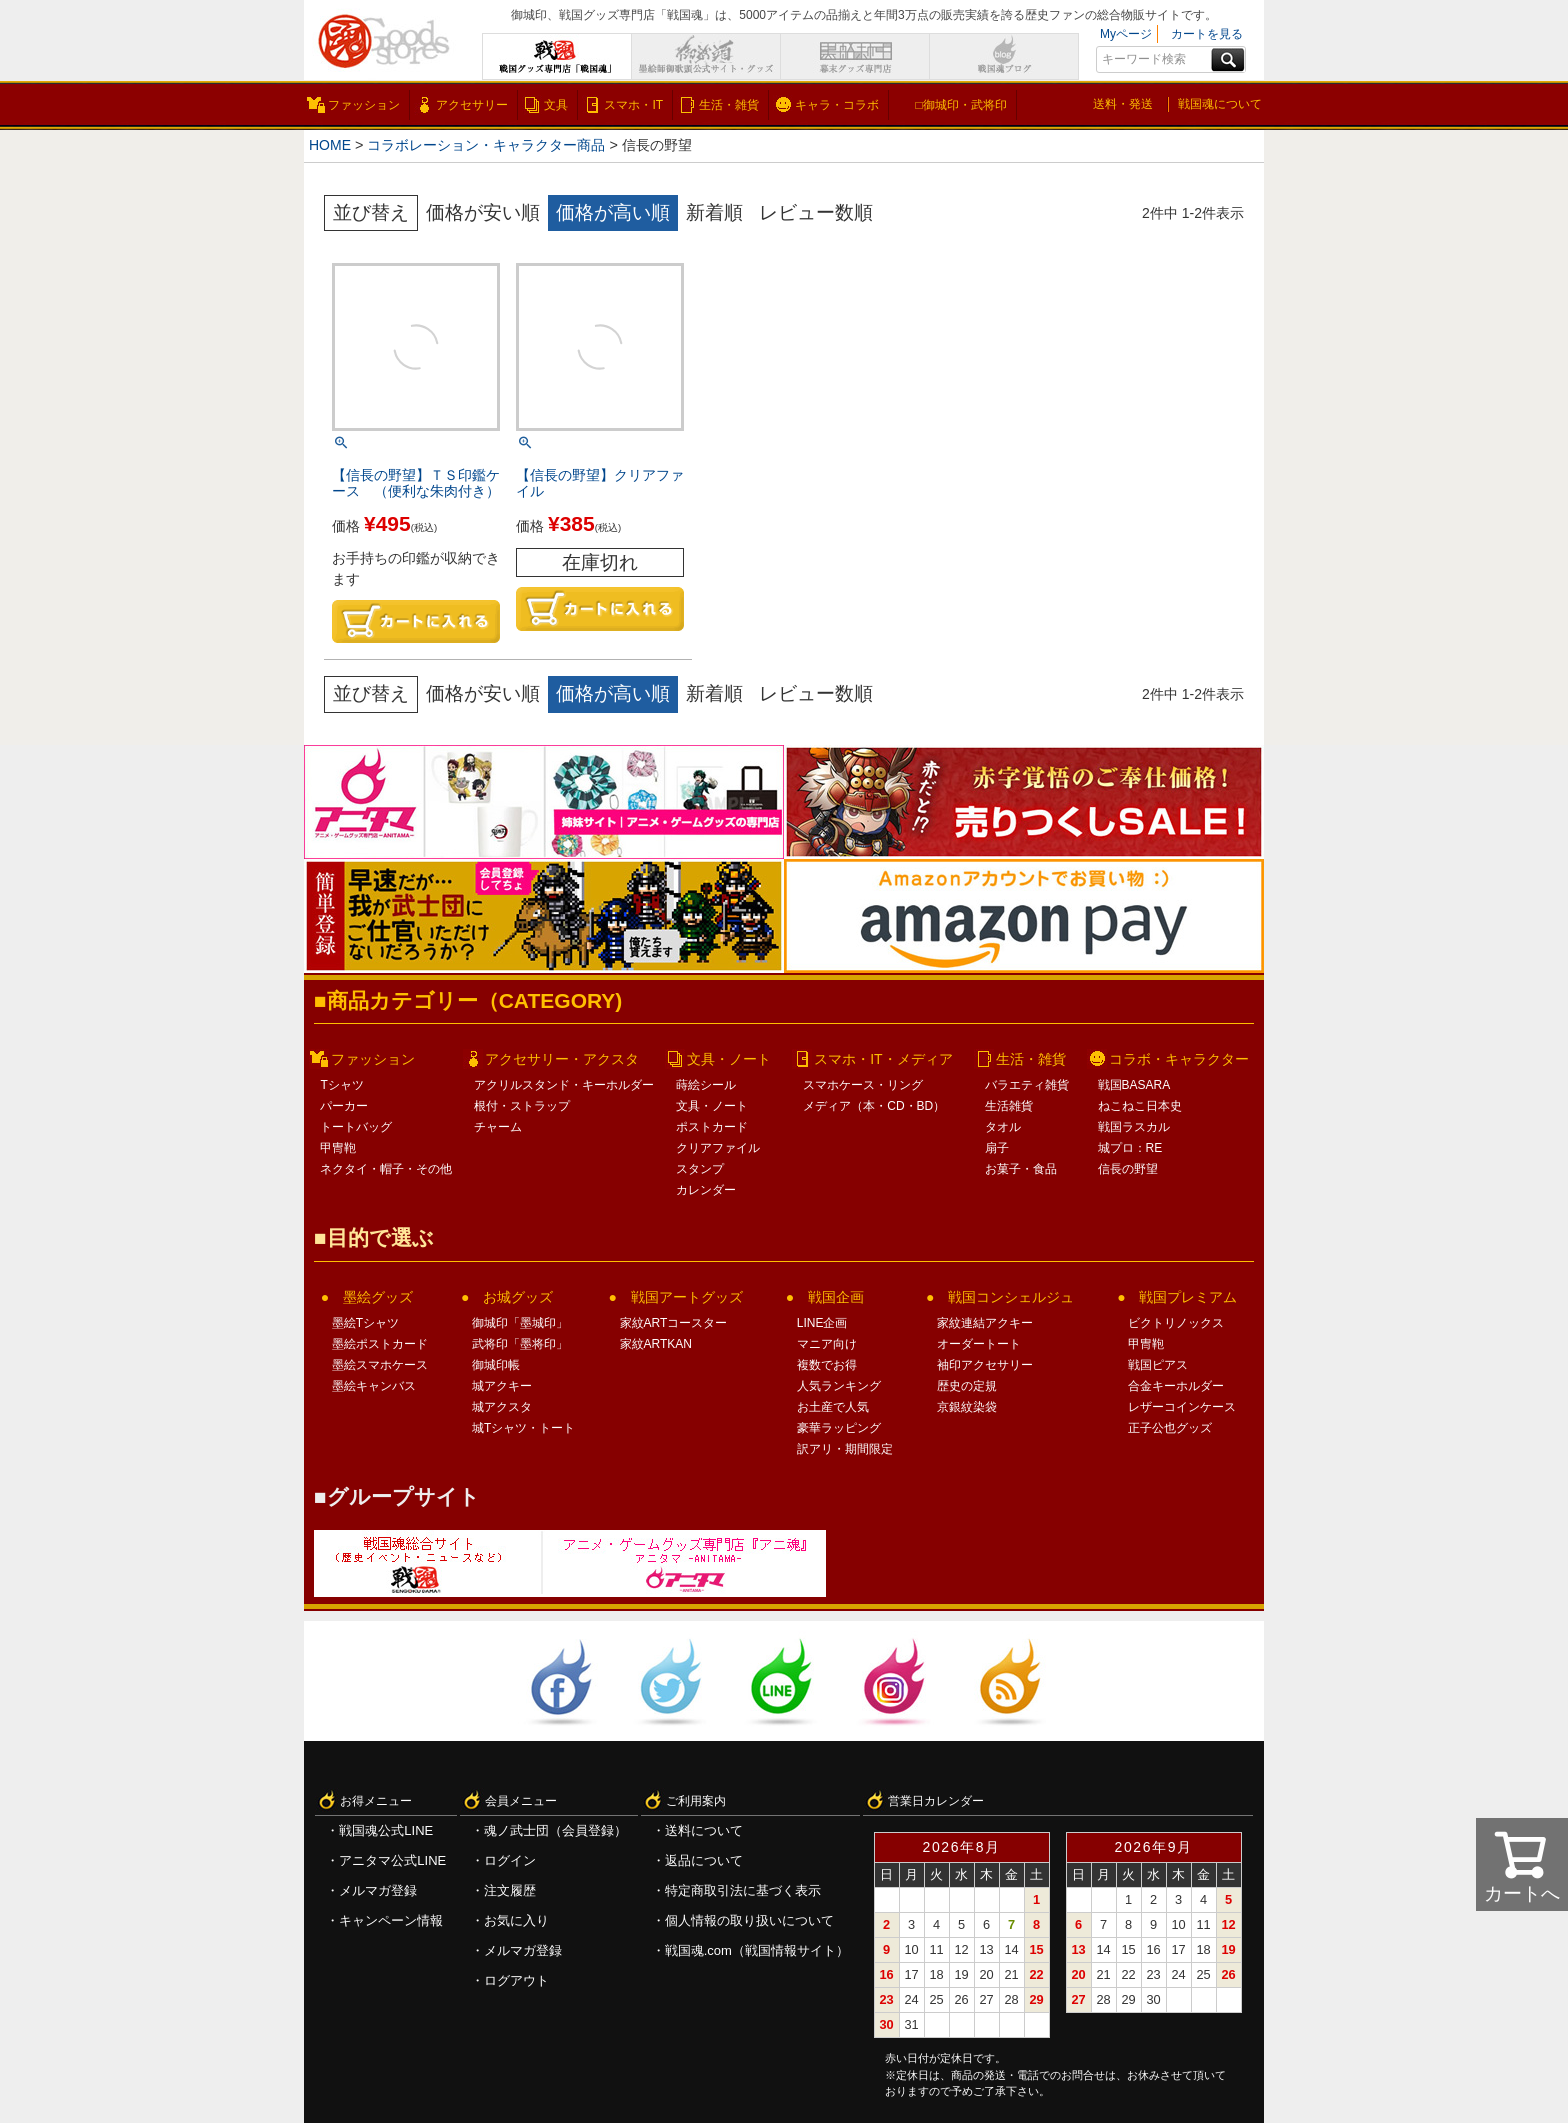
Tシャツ (341, 1085)
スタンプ (700, 1169)
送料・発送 (1123, 104)
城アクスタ (502, 1407)
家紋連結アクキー (985, 1323)
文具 (556, 105)
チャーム (498, 1127)
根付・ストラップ (522, 1106)
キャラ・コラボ (837, 105)
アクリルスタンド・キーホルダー (564, 1085)
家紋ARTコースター (674, 1323)
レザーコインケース (1182, 1407)
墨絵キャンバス (374, 1386)
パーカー (344, 1106)
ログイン (510, 1860)
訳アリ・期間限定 (845, 1449)
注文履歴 (510, 1890)
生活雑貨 (1009, 1106)
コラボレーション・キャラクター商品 (488, 145)
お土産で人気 (833, 1407)
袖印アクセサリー (985, 1365)
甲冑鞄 (338, 1148)
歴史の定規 (967, 1386)
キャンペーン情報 (391, 1920)
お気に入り (516, 1920)
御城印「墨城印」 (520, 1323)
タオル (1003, 1127)
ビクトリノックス (1176, 1323)
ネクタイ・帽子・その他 (386, 1169)
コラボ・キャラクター (1179, 1059)
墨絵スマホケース (380, 1365)
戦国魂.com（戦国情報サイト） (757, 1950)
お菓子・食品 (1021, 1169)
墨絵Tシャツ (365, 1323)
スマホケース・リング (863, 1085)
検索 (1228, 60)
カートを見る (1207, 34)
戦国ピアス (1158, 1365)
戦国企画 (836, 1297)
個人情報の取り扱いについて (749, 1920)
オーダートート (979, 1344)
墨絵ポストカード (380, 1344)
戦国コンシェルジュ (1011, 1297)
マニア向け (827, 1344)
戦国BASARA (1134, 1085)
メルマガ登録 (378, 1890)
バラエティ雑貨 (1027, 1085)
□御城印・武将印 (960, 105)
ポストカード (712, 1127)
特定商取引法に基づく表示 (743, 1890)
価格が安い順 (483, 212)
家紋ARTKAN (656, 1344)
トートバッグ (356, 1127)
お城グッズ (518, 1297)
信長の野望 (1128, 1169)
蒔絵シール (706, 1085)
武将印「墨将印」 (520, 1344)
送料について (704, 1830)
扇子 (997, 1148)
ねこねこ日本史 (1140, 1106)
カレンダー (706, 1190)
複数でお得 (827, 1365)
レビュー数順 (816, 212)
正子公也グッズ (1170, 1428)
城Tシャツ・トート (523, 1428)
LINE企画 (822, 1323)
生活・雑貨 (729, 105)
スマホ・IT (633, 105)
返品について (704, 1860)
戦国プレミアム (1188, 1297)
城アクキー (502, 1386)
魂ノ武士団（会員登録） (555, 1830)
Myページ (1126, 34)
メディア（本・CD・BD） (874, 1106)
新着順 (714, 212)
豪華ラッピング (839, 1428)
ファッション (364, 105)
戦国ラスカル (1134, 1127)
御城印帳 (496, 1365)
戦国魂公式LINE (386, 1830)
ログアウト (516, 1980)
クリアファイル (718, 1148)
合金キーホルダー (1176, 1386)
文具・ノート (729, 1059)
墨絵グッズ (378, 1297)
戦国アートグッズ (687, 1297)
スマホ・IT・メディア (883, 1059)
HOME (330, 145)
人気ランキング (839, 1386)
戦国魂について (1220, 104)
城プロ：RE (1130, 1148)
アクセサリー (472, 105)
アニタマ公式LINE (392, 1860)
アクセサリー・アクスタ (562, 1059)
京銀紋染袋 (967, 1407)
